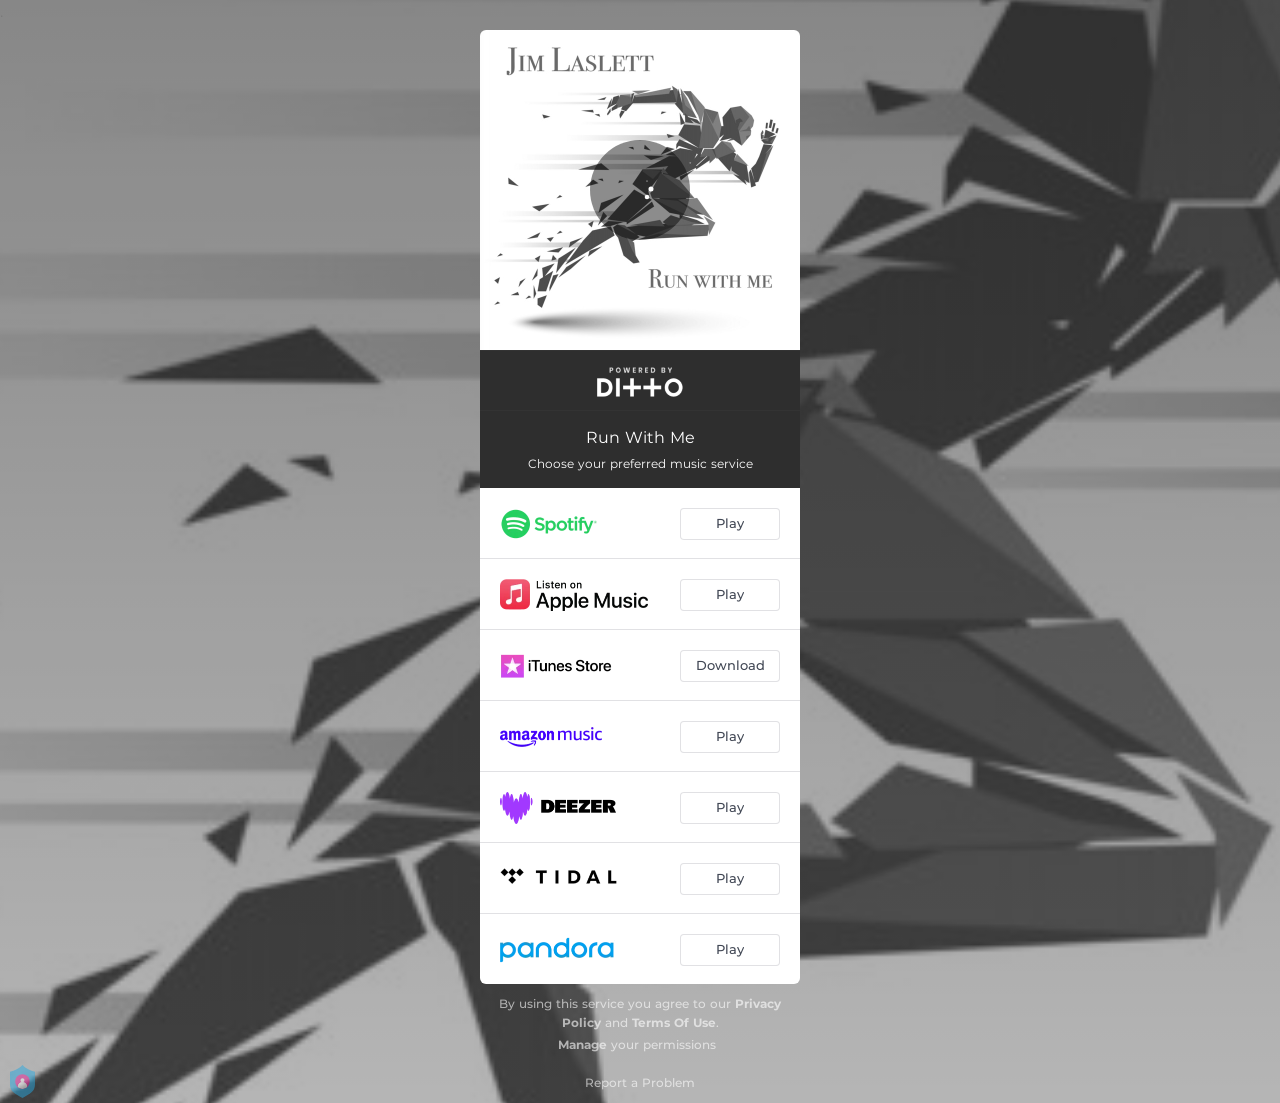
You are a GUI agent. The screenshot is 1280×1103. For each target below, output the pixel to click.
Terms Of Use (674, 1022)
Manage (582, 1044)
